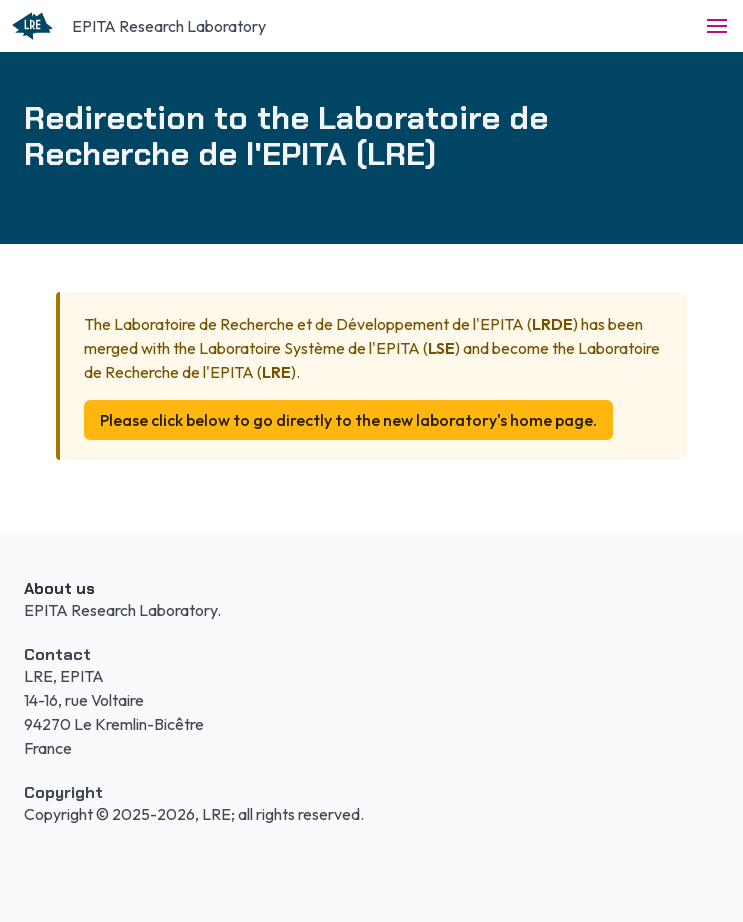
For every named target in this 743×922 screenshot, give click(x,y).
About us (59, 588)
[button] (717, 26)
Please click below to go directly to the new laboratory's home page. (348, 420)
